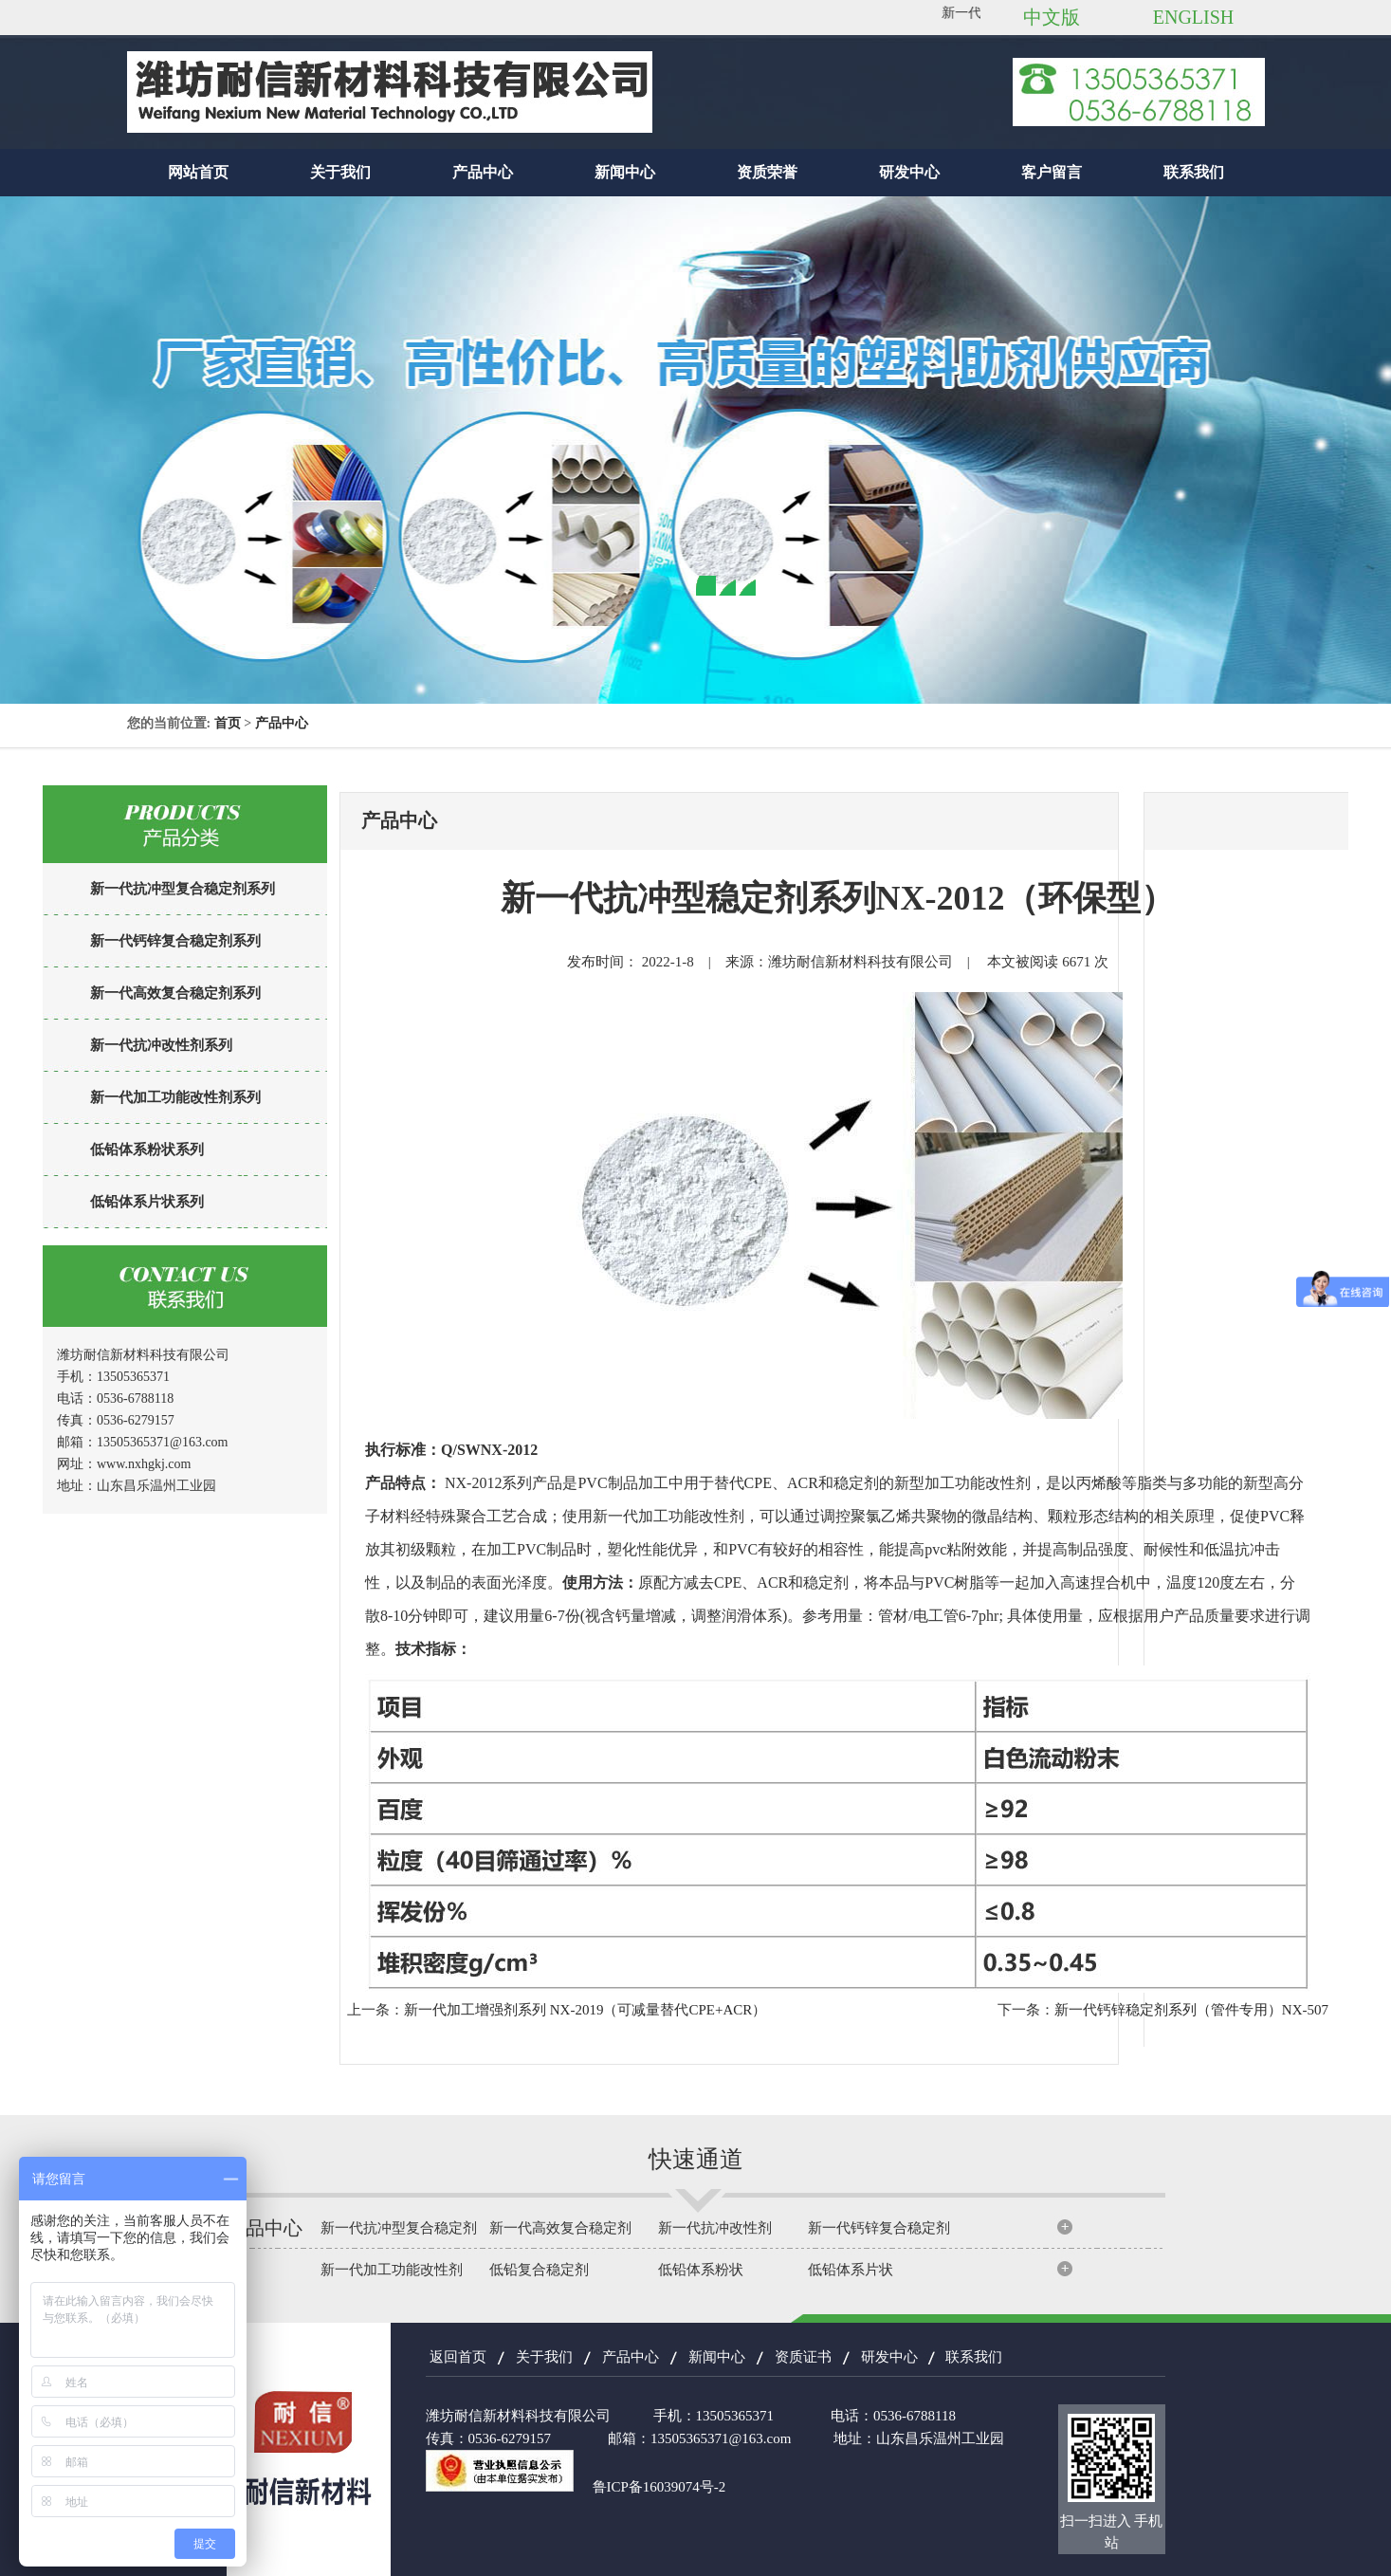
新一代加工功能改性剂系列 (175, 1097)
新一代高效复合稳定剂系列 (175, 993)
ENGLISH (1194, 17)
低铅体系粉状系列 (147, 1149)
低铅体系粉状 (700, 2269)
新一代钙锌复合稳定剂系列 (175, 940)
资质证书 (803, 2356)
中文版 (1051, 17)
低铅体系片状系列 (147, 1201)
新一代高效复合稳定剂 (560, 2228)
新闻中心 (625, 172)
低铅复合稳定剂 (539, 2269)
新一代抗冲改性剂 (715, 2228)
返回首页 (458, 2356)
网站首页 (198, 172)
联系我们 (1193, 172)
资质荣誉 (767, 172)
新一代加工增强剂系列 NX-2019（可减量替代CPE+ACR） (585, 2009)
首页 (227, 723)
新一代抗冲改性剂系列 (161, 1045)
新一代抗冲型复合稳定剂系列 (182, 888)
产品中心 (482, 172)
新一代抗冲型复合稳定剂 (398, 2228)
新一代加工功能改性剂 (391, 2269)
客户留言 (1051, 172)
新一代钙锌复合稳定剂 (879, 2228)
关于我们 (340, 172)
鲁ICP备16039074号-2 (659, 2486)
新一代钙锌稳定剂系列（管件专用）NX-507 (1191, 2009)
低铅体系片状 (850, 2269)
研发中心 (909, 172)
